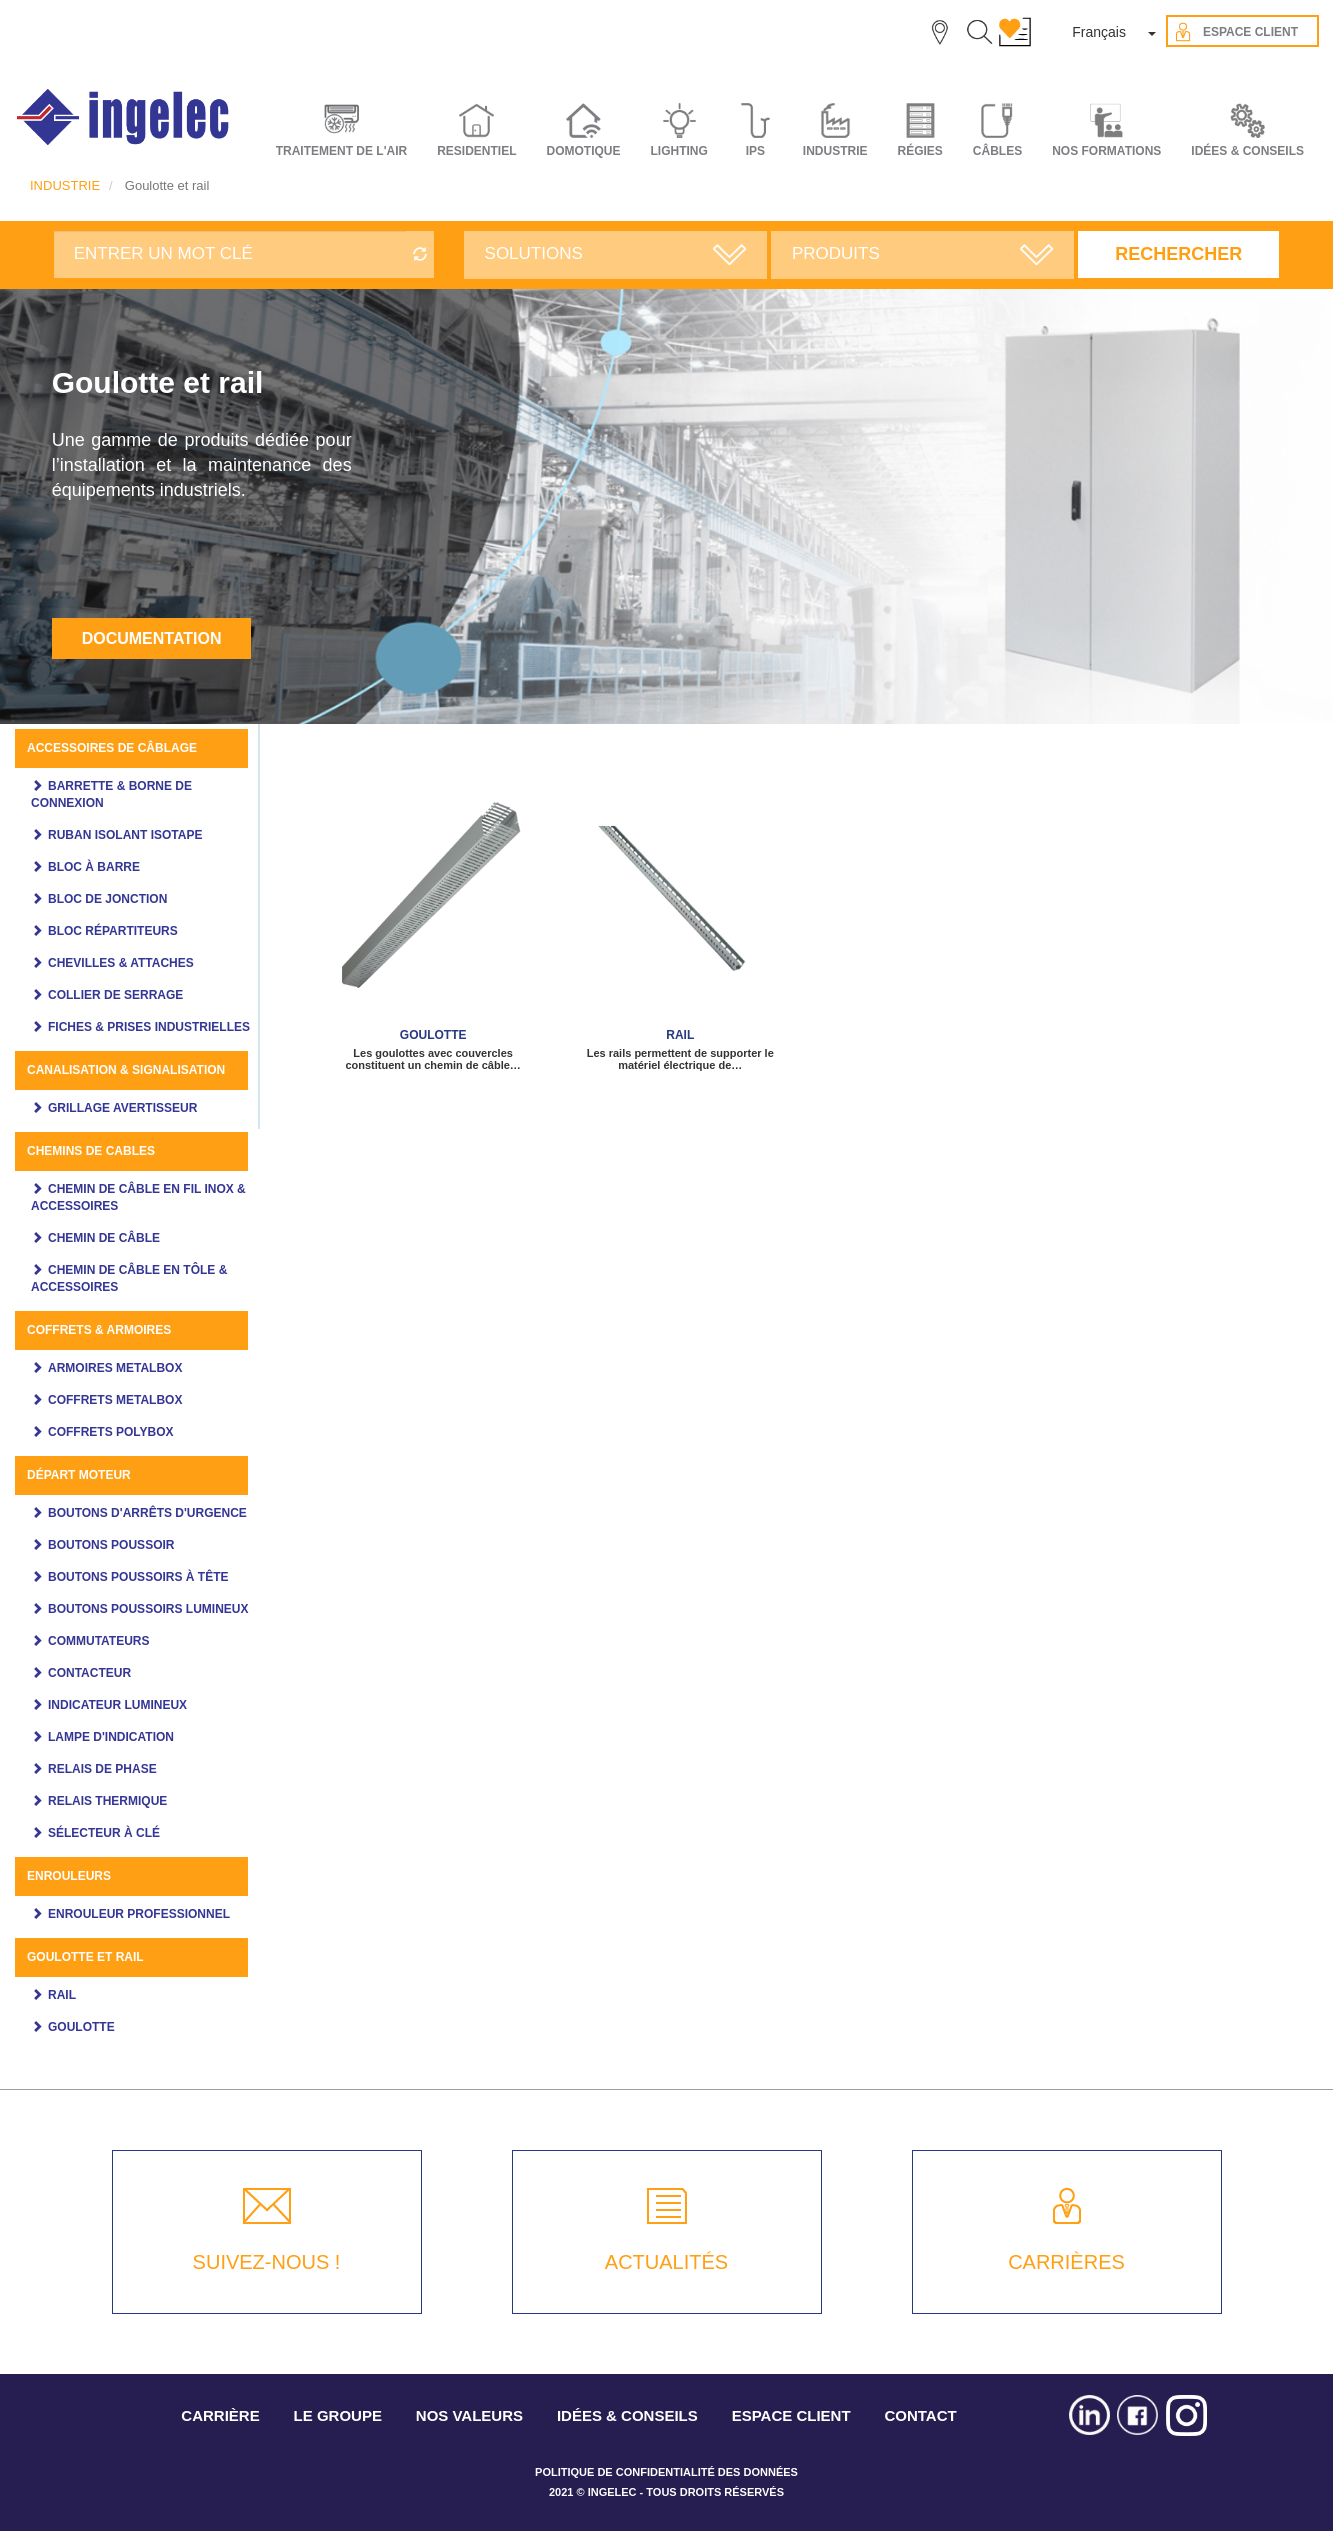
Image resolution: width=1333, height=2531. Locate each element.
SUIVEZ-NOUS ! (267, 2262)
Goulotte (81, 2027)
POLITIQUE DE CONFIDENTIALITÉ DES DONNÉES (666, 2472)
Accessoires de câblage (112, 748)
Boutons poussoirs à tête (138, 1577)
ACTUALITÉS (666, 2262)
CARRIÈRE (220, 2415)
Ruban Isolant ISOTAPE (125, 835)
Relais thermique (107, 1801)
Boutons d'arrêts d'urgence (147, 1513)
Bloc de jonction (107, 899)
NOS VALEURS (469, 2415)
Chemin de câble (104, 1238)
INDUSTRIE (65, 185)
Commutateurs (99, 1641)
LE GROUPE (338, 2415)
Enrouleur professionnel (139, 1914)
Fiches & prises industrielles (149, 1027)
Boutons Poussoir (111, 1545)
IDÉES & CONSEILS (1247, 151)
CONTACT (920, 2415)
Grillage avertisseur (122, 1108)
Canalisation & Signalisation (126, 1070)
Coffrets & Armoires (99, 1330)
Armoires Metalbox (115, 1368)
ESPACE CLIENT (791, 2415)
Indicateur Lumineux (117, 1705)
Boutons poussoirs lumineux (148, 1609)
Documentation (152, 638)
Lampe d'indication (111, 1737)
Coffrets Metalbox (115, 1400)
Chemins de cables (91, 1151)
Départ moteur (79, 1475)
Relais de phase (102, 1769)
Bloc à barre (94, 867)
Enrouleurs (69, 1876)
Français (1099, 32)
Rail (62, 1995)
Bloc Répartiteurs (113, 931)
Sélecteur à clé (104, 1833)
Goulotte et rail (85, 1957)
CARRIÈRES (1066, 2262)
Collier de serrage (115, 995)
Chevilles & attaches (121, 963)
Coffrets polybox (111, 1432)
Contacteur (89, 1673)
